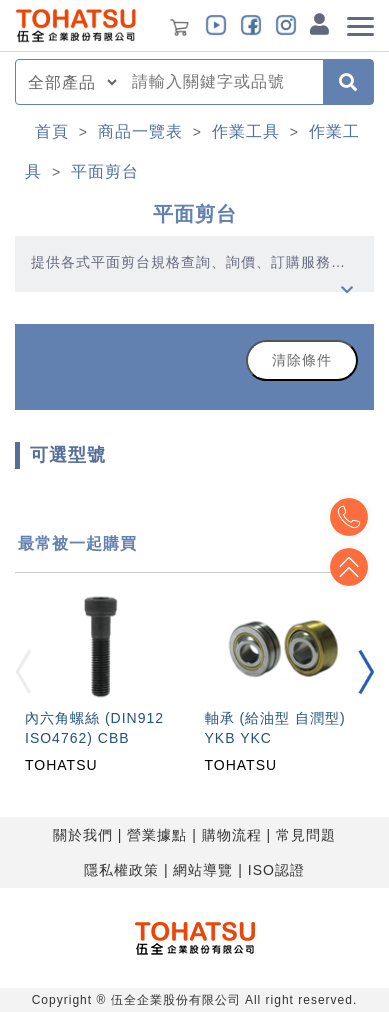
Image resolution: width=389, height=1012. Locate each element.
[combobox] (221, 82)
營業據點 (157, 835)
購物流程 (232, 835)
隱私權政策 (121, 870)
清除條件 (302, 360)
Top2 (349, 517)
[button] (366, 672)
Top (349, 567)
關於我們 (83, 835)
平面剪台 (105, 171)
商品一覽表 (140, 131)
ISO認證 (276, 870)
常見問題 (306, 835)
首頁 (52, 131)
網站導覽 (203, 870)
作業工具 (246, 131)
